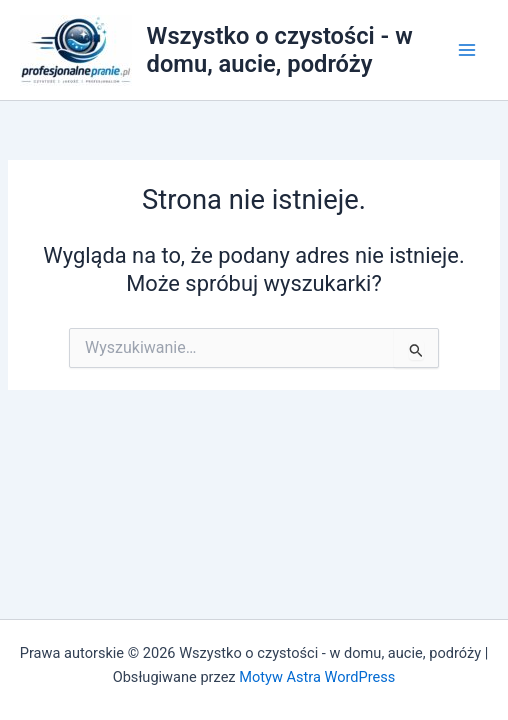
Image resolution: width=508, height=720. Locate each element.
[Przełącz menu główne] (467, 50)
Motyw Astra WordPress (317, 677)
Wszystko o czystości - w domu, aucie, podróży (280, 50)
